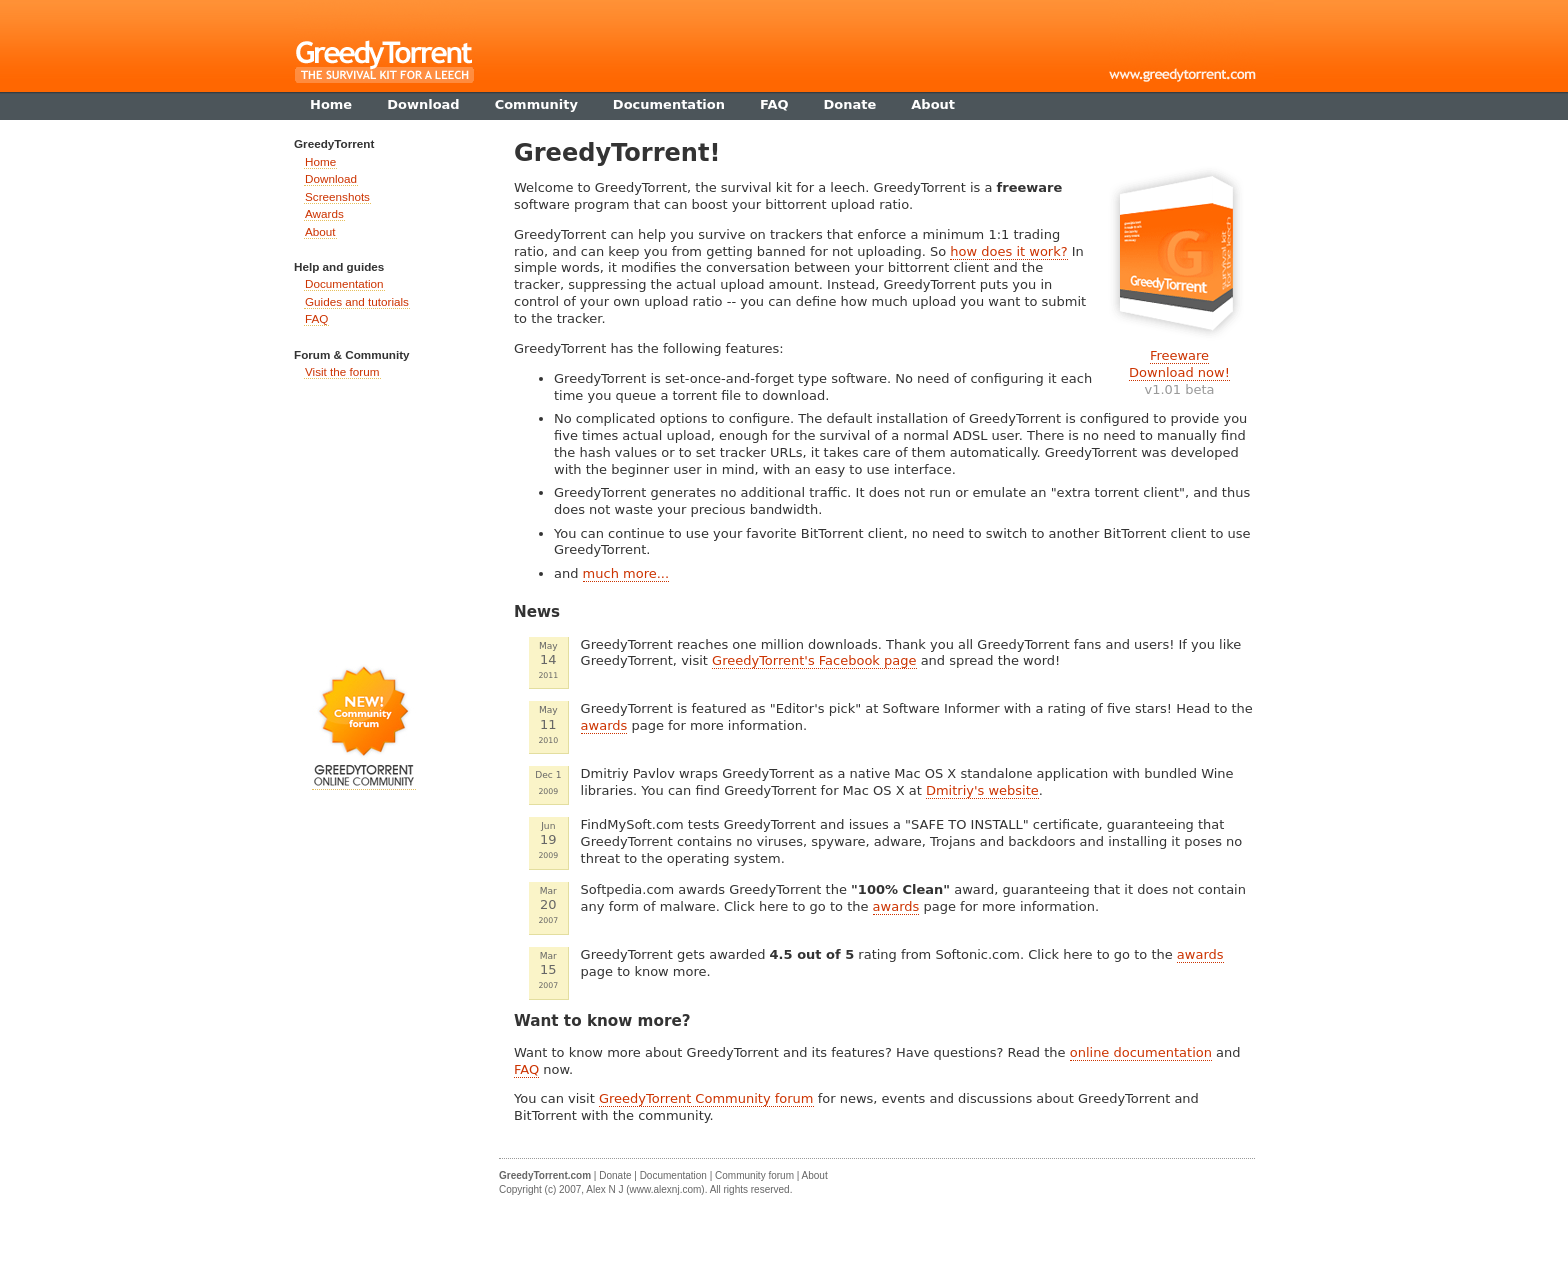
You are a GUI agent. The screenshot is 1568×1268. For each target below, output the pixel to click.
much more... (626, 573)
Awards (324, 213)
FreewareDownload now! (1179, 364)
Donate (615, 1175)
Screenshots (337, 196)
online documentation (1141, 1052)
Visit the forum (342, 371)
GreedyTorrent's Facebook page (814, 660)
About (320, 231)
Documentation (344, 283)
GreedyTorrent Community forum (706, 1098)
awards (604, 725)
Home (320, 161)
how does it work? (1008, 251)
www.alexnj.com (666, 1189)
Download (331, 178)
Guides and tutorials (357, 301)
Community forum (754, 1175)
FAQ (526, 1069)
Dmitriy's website (982, 790)
